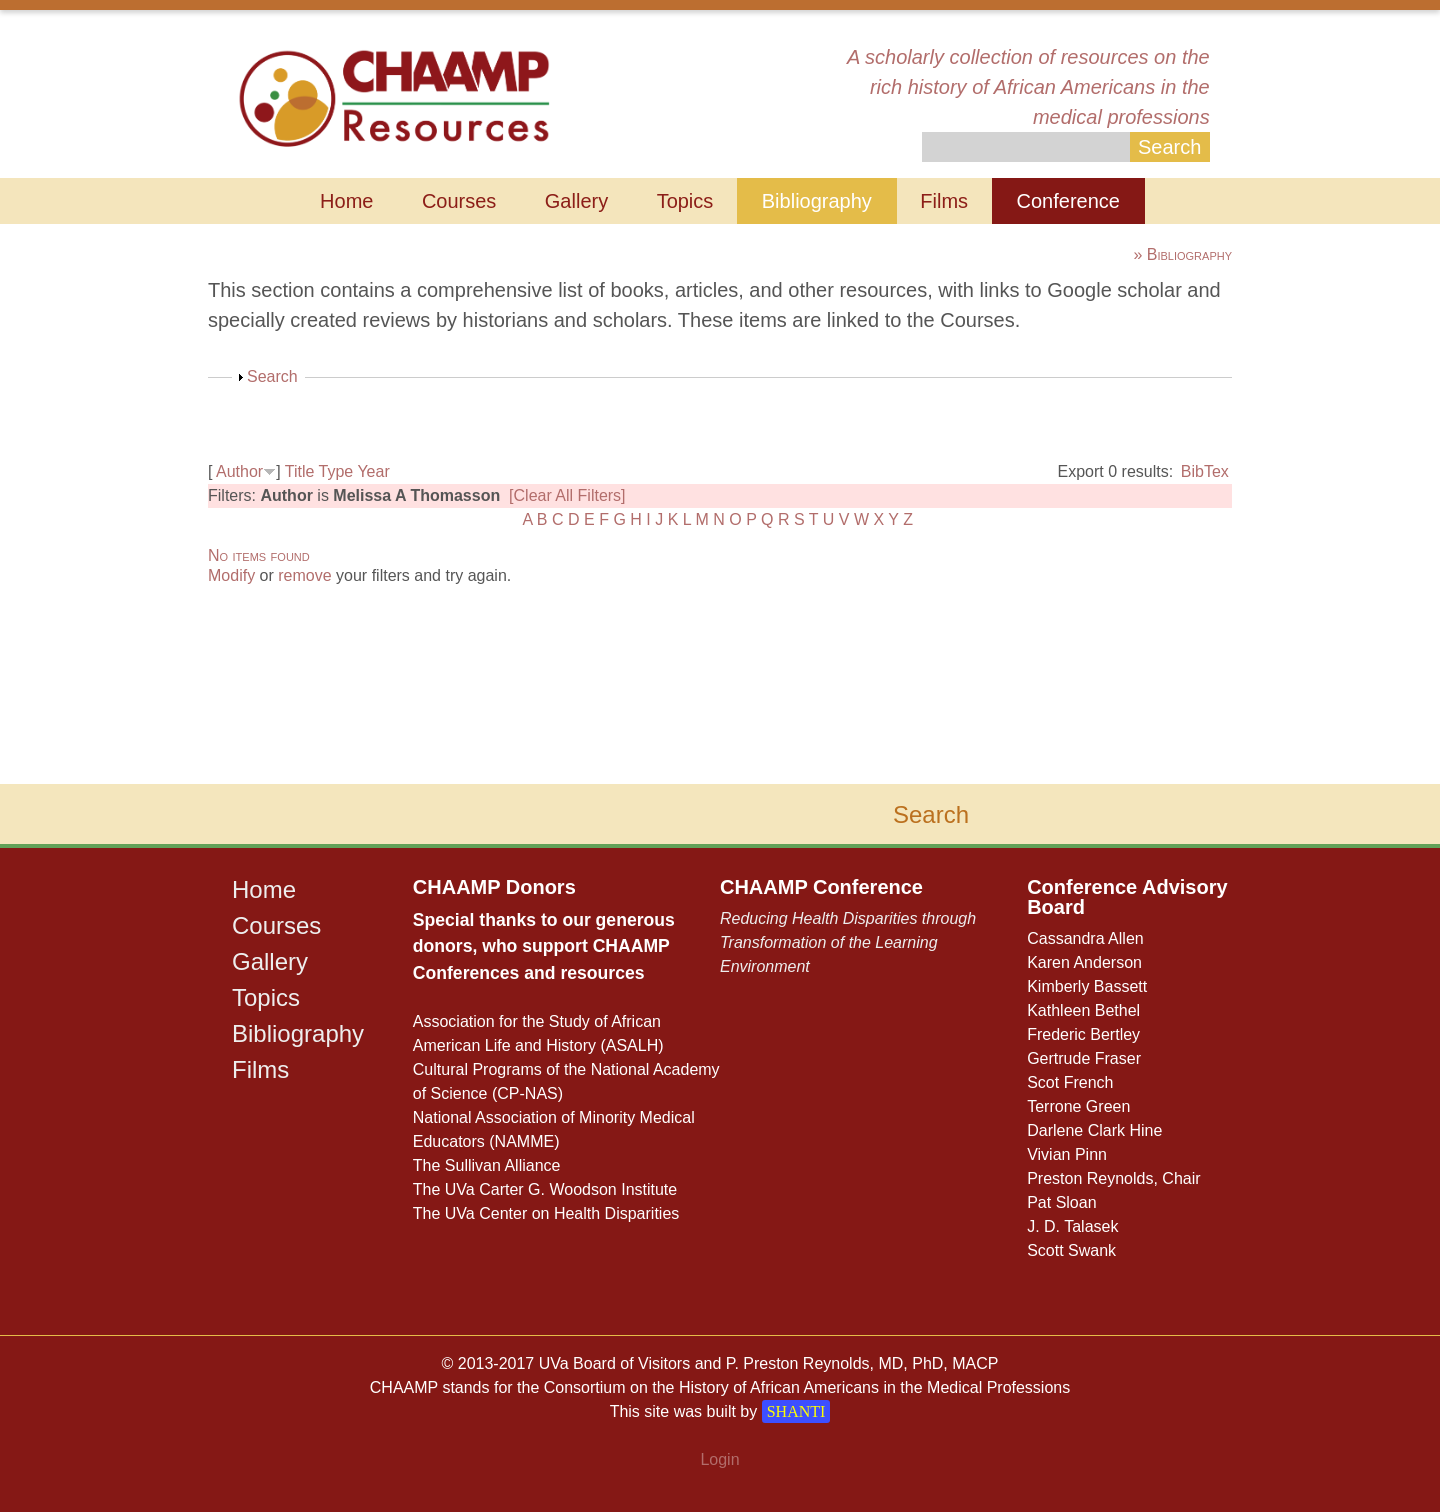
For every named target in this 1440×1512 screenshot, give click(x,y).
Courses (459, 201)
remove (304, 575)
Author (239, 471)
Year (373, 471)
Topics (685, 201)
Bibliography (817, 201)
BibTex (1205, 471)
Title (300, 471)
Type (336, 471)
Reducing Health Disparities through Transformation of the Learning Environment (848, 942)
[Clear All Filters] (567, 495)
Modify (231, 575)
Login (719, 1459)
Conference (1068, 201)
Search (272, 376)
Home (346, 201)
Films (944, 201)
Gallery (576, 201)
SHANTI (796, 1411)
